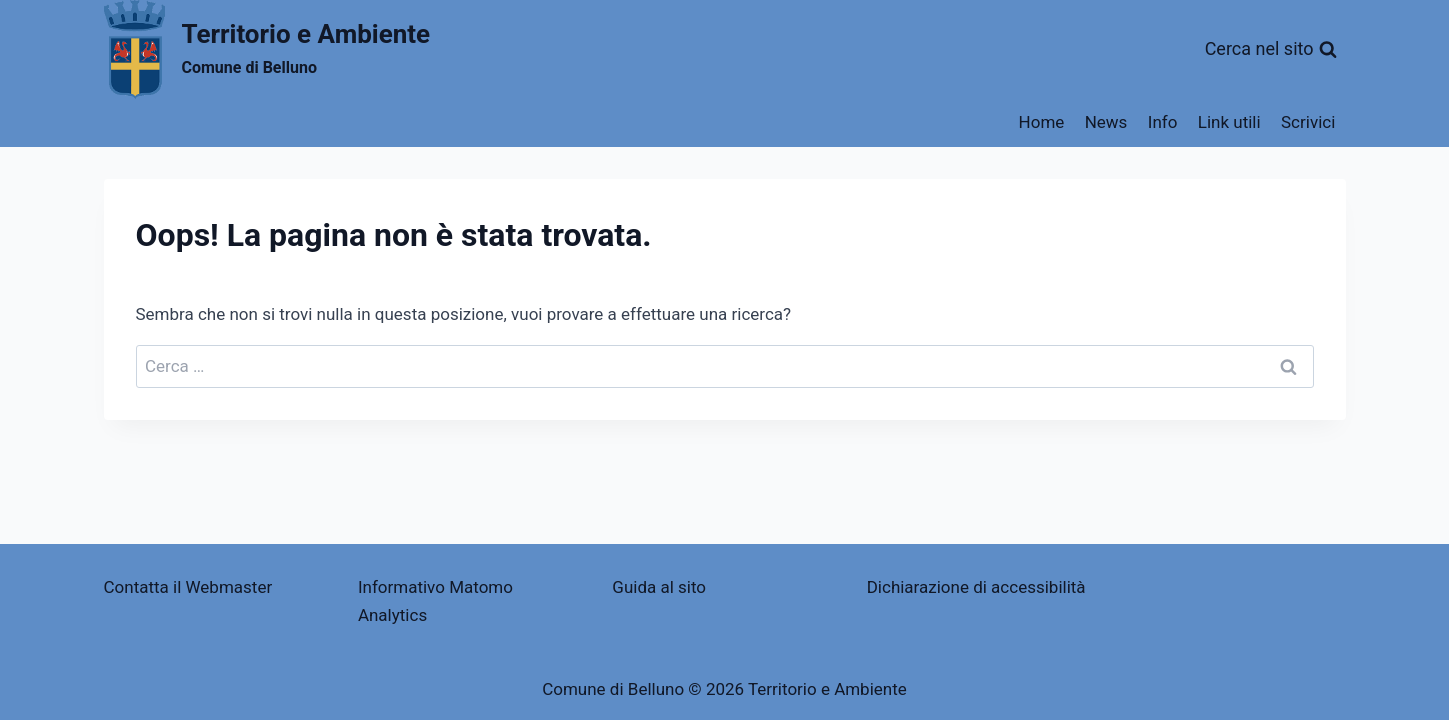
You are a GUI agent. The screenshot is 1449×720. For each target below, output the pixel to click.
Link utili (1229, 122)
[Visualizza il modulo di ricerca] (1271, 49)
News (1106, 122)
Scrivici (1308, 122)
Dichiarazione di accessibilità (976, 587)
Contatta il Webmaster (188, 587)
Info (1163, 122)
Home (1042, 122)
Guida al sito (659, 587)
